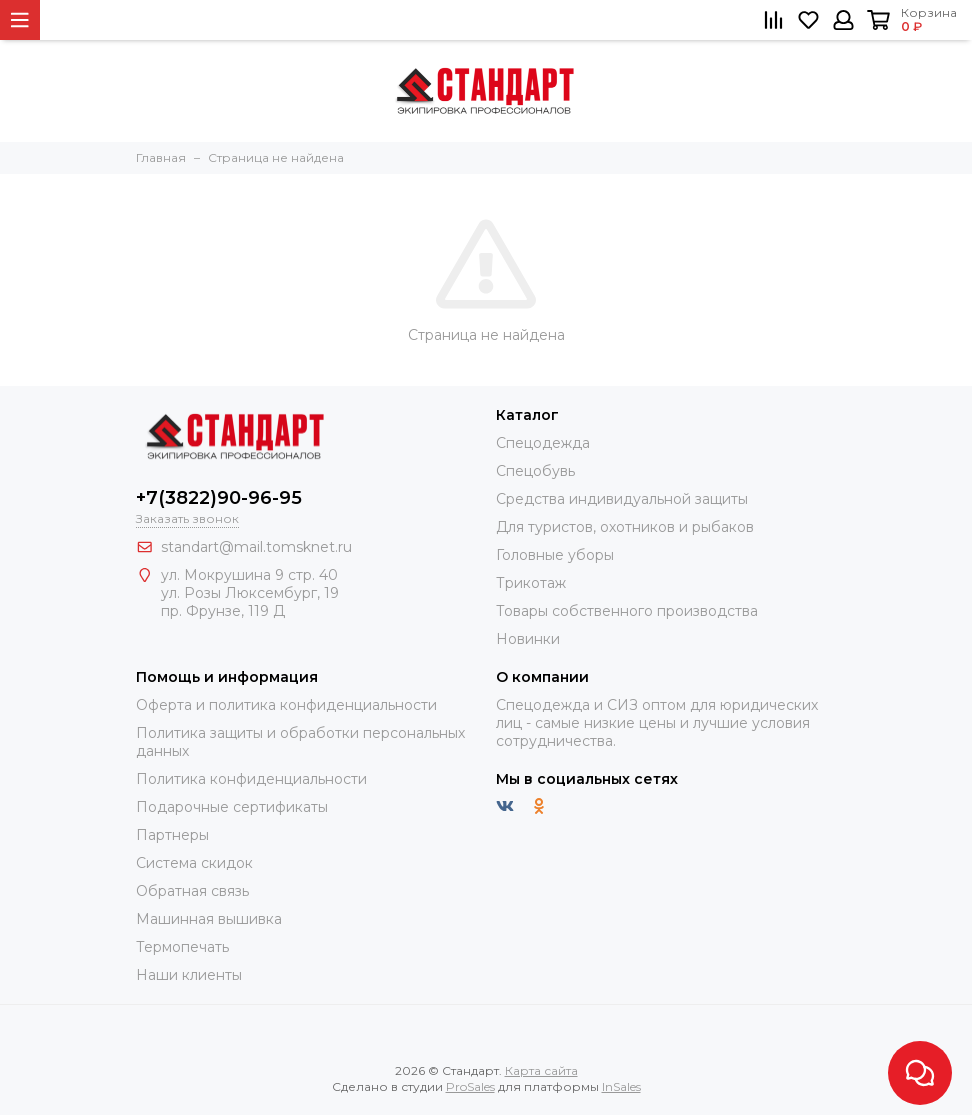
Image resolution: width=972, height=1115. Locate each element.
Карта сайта (541, 1070)
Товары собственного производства (627, 611)
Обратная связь (192, 891)
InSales (621, 1086)
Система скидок (194, 863)
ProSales (470, 1086)
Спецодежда (543, 443)
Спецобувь (535, 471)
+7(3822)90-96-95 (219, 498)
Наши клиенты (189, 975)
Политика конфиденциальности (251, 779)
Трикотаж (531, 583)
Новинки (528, 639)
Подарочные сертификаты (232, 807)
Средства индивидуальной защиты (622, 499)
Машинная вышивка (209, 919)
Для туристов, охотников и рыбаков (625, 527)
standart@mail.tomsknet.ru (256, 547)
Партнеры (172, 835)
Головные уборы (555, 555)
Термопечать (182, 947)
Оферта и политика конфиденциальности (286, 705)
